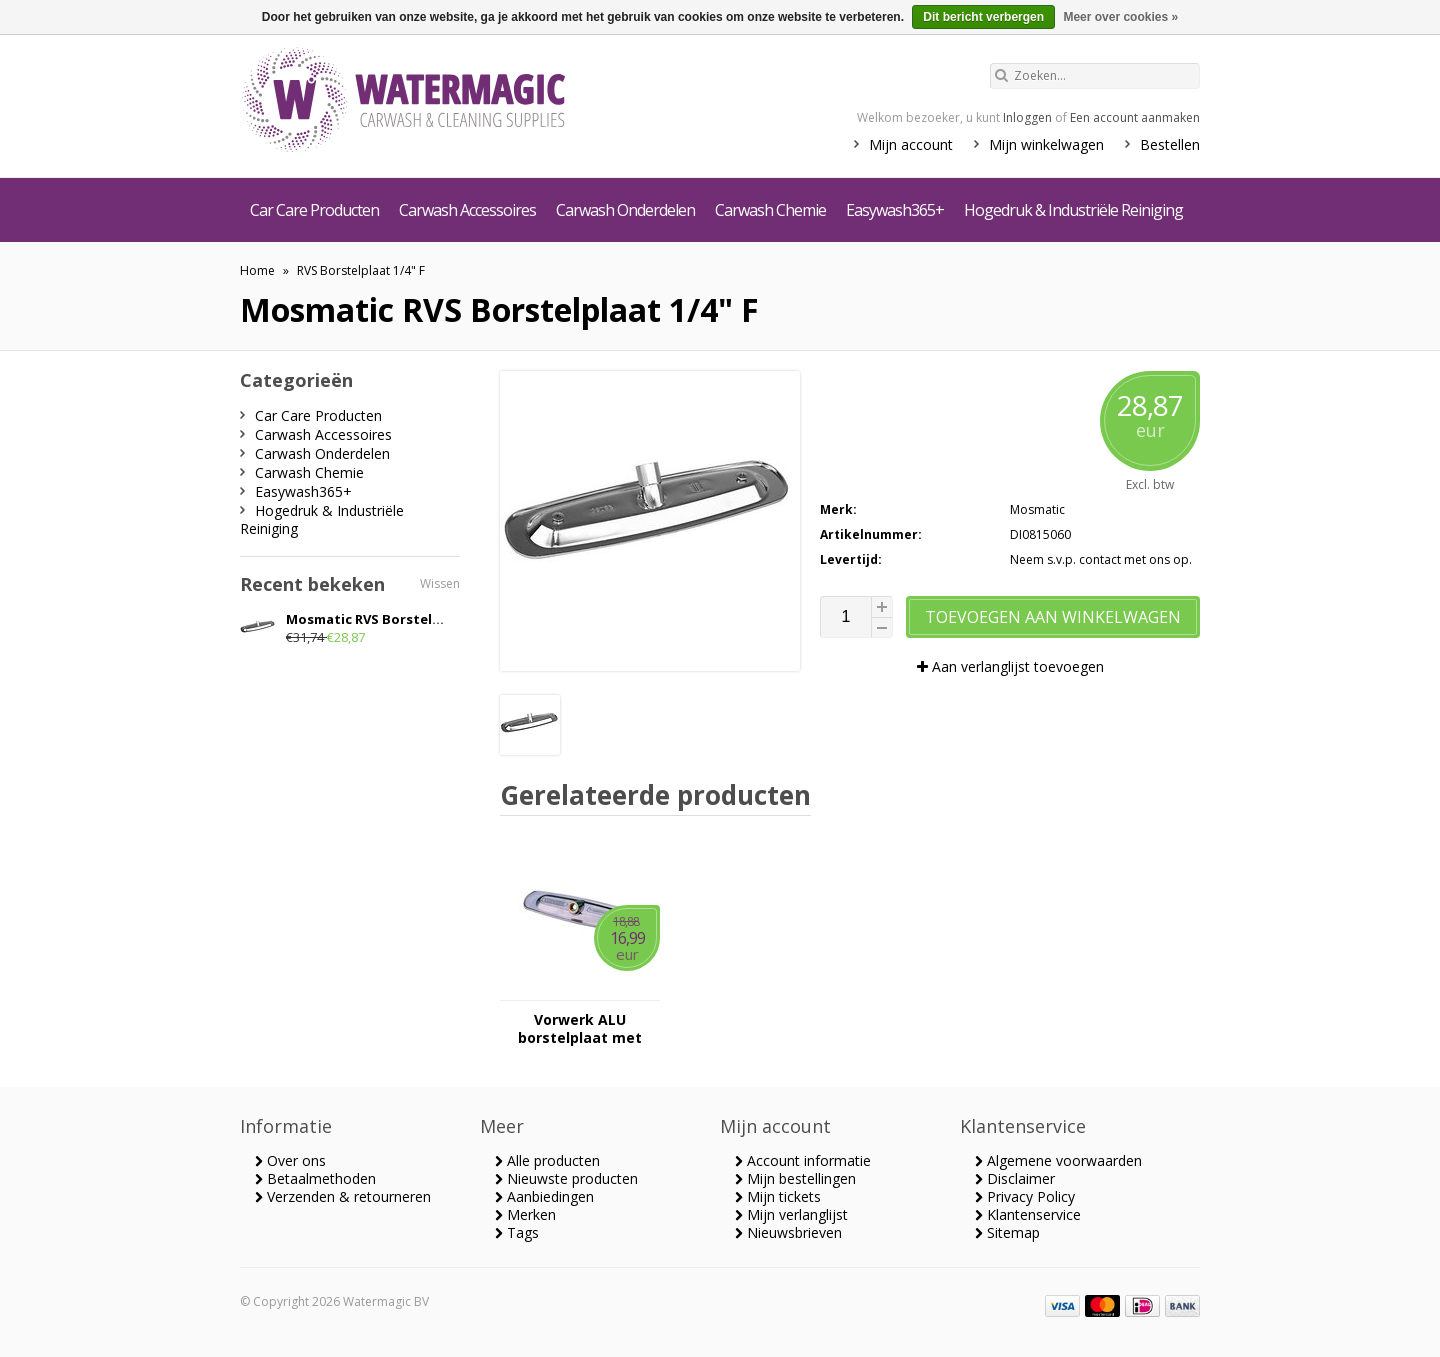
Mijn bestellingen (795, 1178)
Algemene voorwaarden (1058, 1160)
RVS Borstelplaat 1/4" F (361, 270)
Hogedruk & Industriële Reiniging (1073, 210)
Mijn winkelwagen (1046, 144)
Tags (517, 1232)
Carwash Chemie (770, 210)
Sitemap (1007, 1232)
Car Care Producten (314, 210)
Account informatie (803, 1160)
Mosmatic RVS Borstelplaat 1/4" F (396, 619)
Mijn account (911, 144)
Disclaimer (1015, 1178)
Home (257, 270)
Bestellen (1170, 144)
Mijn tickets (778, 1196)
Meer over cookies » (1120, 17)
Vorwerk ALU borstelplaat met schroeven (580, 1029)
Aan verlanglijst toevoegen (1010, 666)
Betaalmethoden (315, 1178)
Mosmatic (1037, 509)
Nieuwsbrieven (788, 1232)
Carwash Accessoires (467, 210)
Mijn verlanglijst (791, 1214)
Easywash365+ (895, 210)
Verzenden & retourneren (343, 1196)
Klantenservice (1028, 1214)
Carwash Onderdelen (625, 210)
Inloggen (1027, 117)
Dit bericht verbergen (983, 17)
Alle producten (547, 1160)
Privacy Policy (1025, 1196)
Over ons (290, 1160)
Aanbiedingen (544, 1196)
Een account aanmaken (1135, 117)
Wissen (440, 583)
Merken (525, 1214)
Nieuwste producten (566, 1178)
